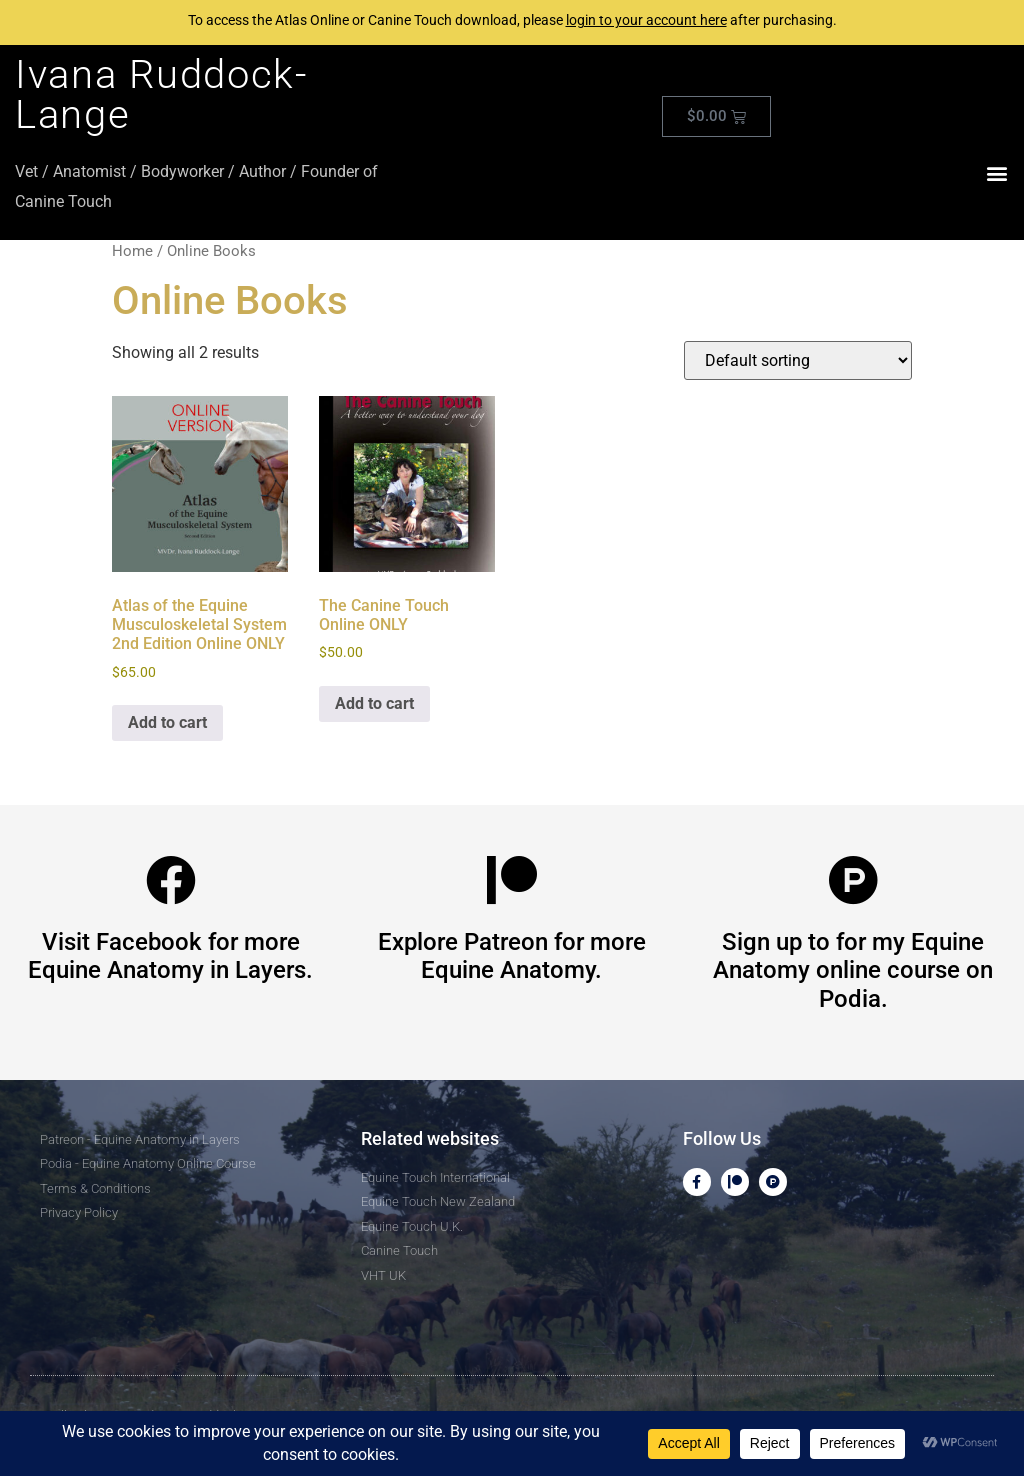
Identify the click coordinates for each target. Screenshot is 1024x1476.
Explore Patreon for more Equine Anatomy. (512, 956)
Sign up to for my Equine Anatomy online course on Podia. (853, 971)
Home (132, 251)
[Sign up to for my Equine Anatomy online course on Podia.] (853, 880)
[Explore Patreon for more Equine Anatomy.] (512, 880)
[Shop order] (798, 360)
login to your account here (646, 20)
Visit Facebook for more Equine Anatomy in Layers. (170, 956)
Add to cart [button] (167, 722)
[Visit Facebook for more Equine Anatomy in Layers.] (171, 880)
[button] (997, 173)
